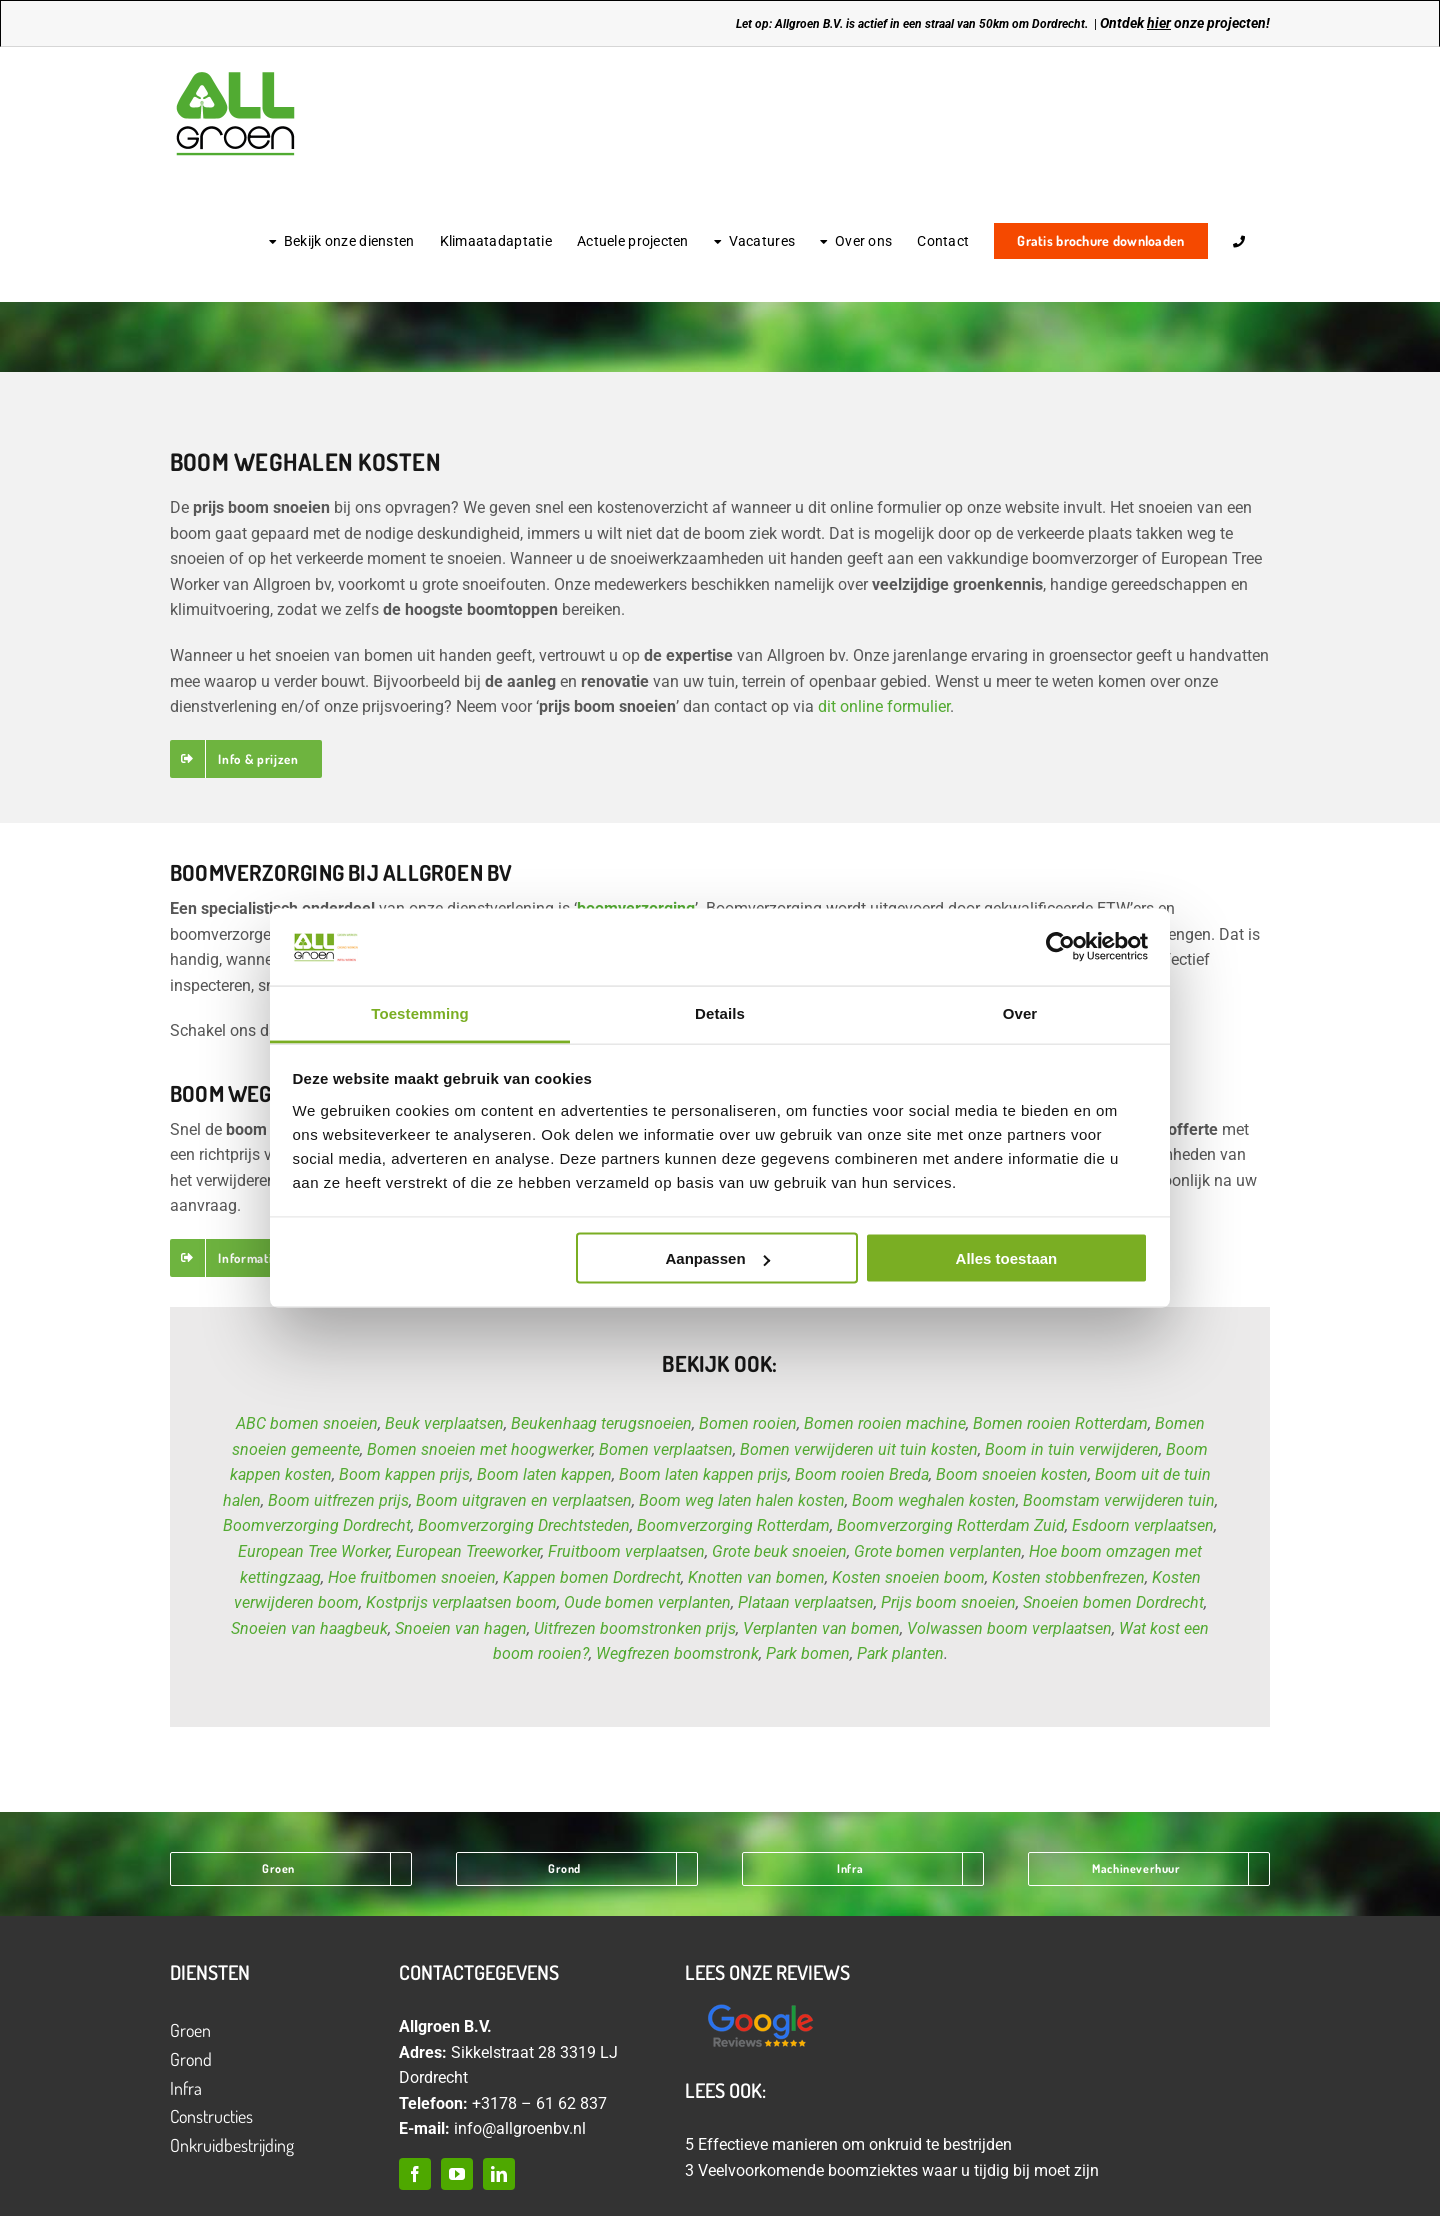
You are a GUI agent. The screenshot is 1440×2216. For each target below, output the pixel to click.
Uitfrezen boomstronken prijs (635, 1628)
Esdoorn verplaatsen (1143, 1525)
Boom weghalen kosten (934, 1500)
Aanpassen (718, 1258)
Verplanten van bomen (821, 1628)
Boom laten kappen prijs (703, 1474)
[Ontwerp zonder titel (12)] (760, 2005)
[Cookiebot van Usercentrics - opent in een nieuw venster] (1060, 947)
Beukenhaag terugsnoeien (601, 1423)
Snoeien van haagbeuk (309, 1628)
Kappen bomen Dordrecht (592, 1577)
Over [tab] (1020, 1012)
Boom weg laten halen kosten (742, 1500)
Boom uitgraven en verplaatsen (524, 1500)
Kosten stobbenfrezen (1068, 1577)
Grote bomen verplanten (938, 1551)
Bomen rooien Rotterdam (1060, 1423)
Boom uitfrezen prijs (338, 1500)
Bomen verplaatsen (666, 1449)
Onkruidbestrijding (232, 2145)
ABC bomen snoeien (307, 1423)
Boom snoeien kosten (1012, 1474)
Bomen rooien (748, 1423)
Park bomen (808, 1653)
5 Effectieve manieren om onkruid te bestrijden (848, 2144)
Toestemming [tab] (420, 1012)
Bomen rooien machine (885, 1423)
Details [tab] (720, 1012)
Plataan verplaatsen (806, 1602)
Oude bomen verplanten (647, 1602)
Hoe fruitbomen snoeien (412, 1577)
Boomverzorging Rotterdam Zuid (951, 1525)
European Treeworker (468, 1551)
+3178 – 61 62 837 (539, 2103)
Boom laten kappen (544, 1474)
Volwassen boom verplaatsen (1009, 1628)
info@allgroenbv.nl (520, 2128)
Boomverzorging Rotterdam (733, 1525)
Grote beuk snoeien (779, 1551)
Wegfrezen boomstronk (677, 1653)
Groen (190, 2030)
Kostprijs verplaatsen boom (461, 1602)
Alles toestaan (1007, 1258)
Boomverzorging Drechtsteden (524, 1525)
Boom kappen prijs (404, 1474)
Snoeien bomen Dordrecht (1113, 1602)
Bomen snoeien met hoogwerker (479, 1449)
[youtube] (457, 2174)
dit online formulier (884, 706)
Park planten (900, 1653)
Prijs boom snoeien (948, 1602)
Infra (186, 2088)
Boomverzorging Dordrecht (317, 1525)
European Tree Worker (313, 1551)
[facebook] (415, 2174)
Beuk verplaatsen (444, 1423)
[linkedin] (499, 2174)
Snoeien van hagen (461, 1628)
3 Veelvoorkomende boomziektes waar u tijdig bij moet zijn (892, 2170)
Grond (191, 2059)
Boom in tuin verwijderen (1072, 1449)
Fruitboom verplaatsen (626, 1551)
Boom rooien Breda (862, 1474)
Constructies (211, 2116)
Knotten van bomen (756, 1577)
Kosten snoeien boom (908, 1577)
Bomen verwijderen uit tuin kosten (859, 1449)
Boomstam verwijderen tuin (1119, 1500)
